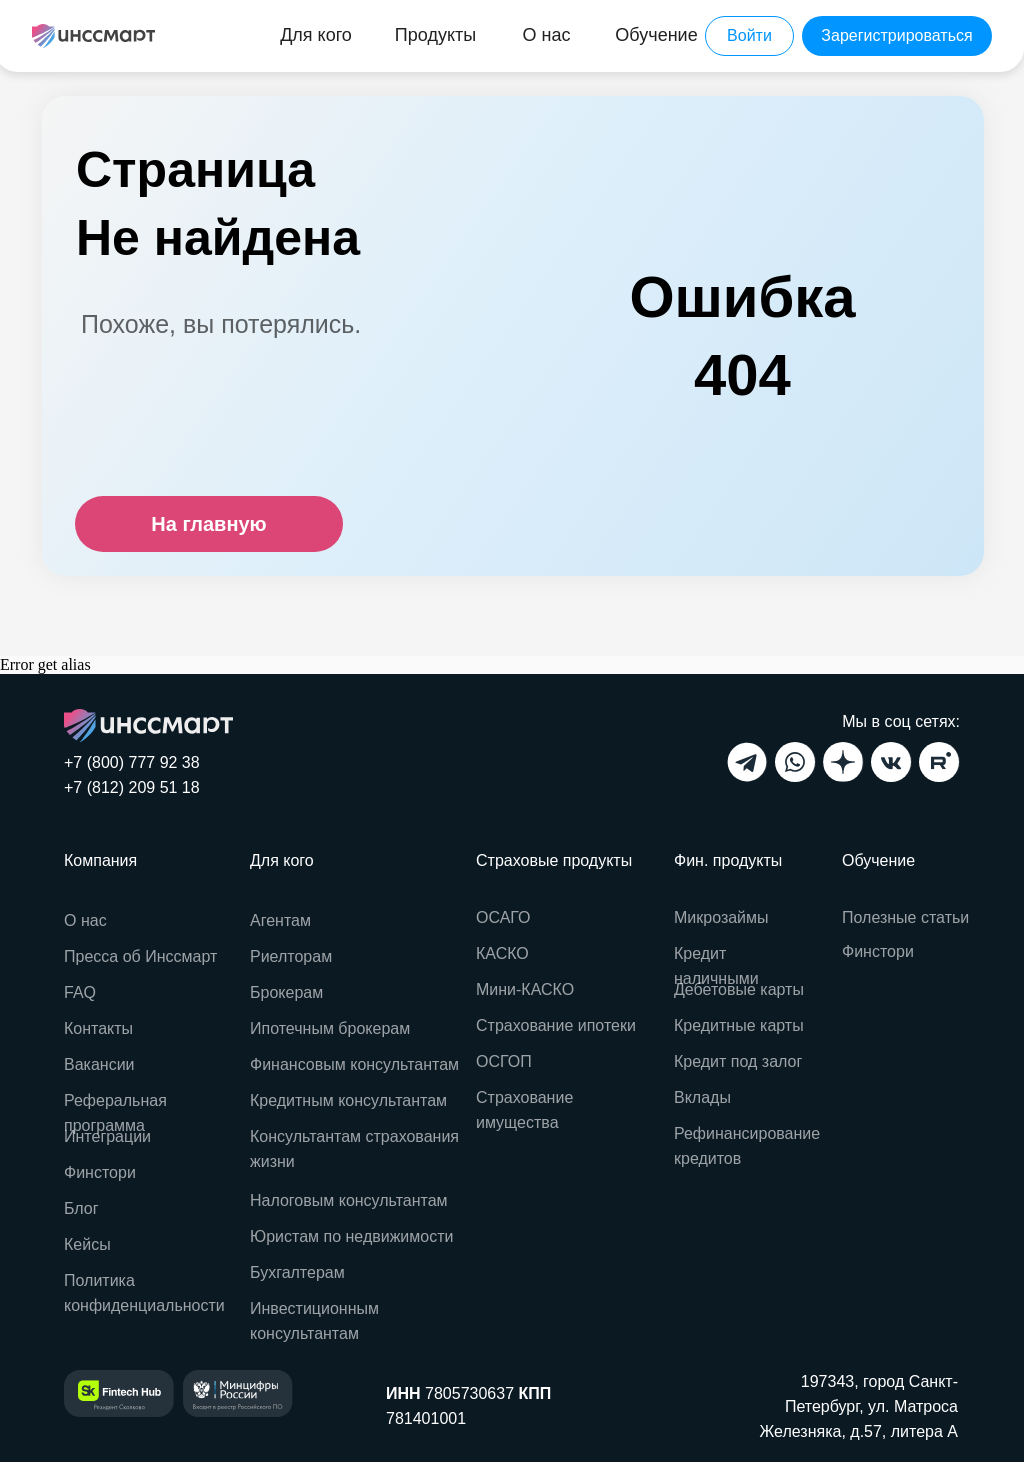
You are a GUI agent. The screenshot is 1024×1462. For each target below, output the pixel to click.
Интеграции (107, 1136)
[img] (93, 36)
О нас (85, 920)
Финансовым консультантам (354, 1064)
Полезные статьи (905, 917)
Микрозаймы (721, 917)
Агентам (280, 920)
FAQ (80, 992)
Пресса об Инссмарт (140, 956)
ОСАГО (503, 917)
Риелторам (291, 956)
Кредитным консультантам (348, 1100)
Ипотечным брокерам (330, 1028)
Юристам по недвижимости (351, 1236)
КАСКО (502, 953)
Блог (81, 1208)
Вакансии (99, 1064)
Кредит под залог (738, 1061)
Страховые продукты (554, 860)
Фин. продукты (728, 860)
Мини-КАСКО (525, 989)
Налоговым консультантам (349, 1200)
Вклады (702, 1097)
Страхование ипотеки (556, 1025)
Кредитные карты (739, 1025)
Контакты (98, 1028)
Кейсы (87, 1244)
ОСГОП (504, 1061)
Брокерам (286, 992)
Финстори (878, 951)
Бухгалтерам (297, 1272)
